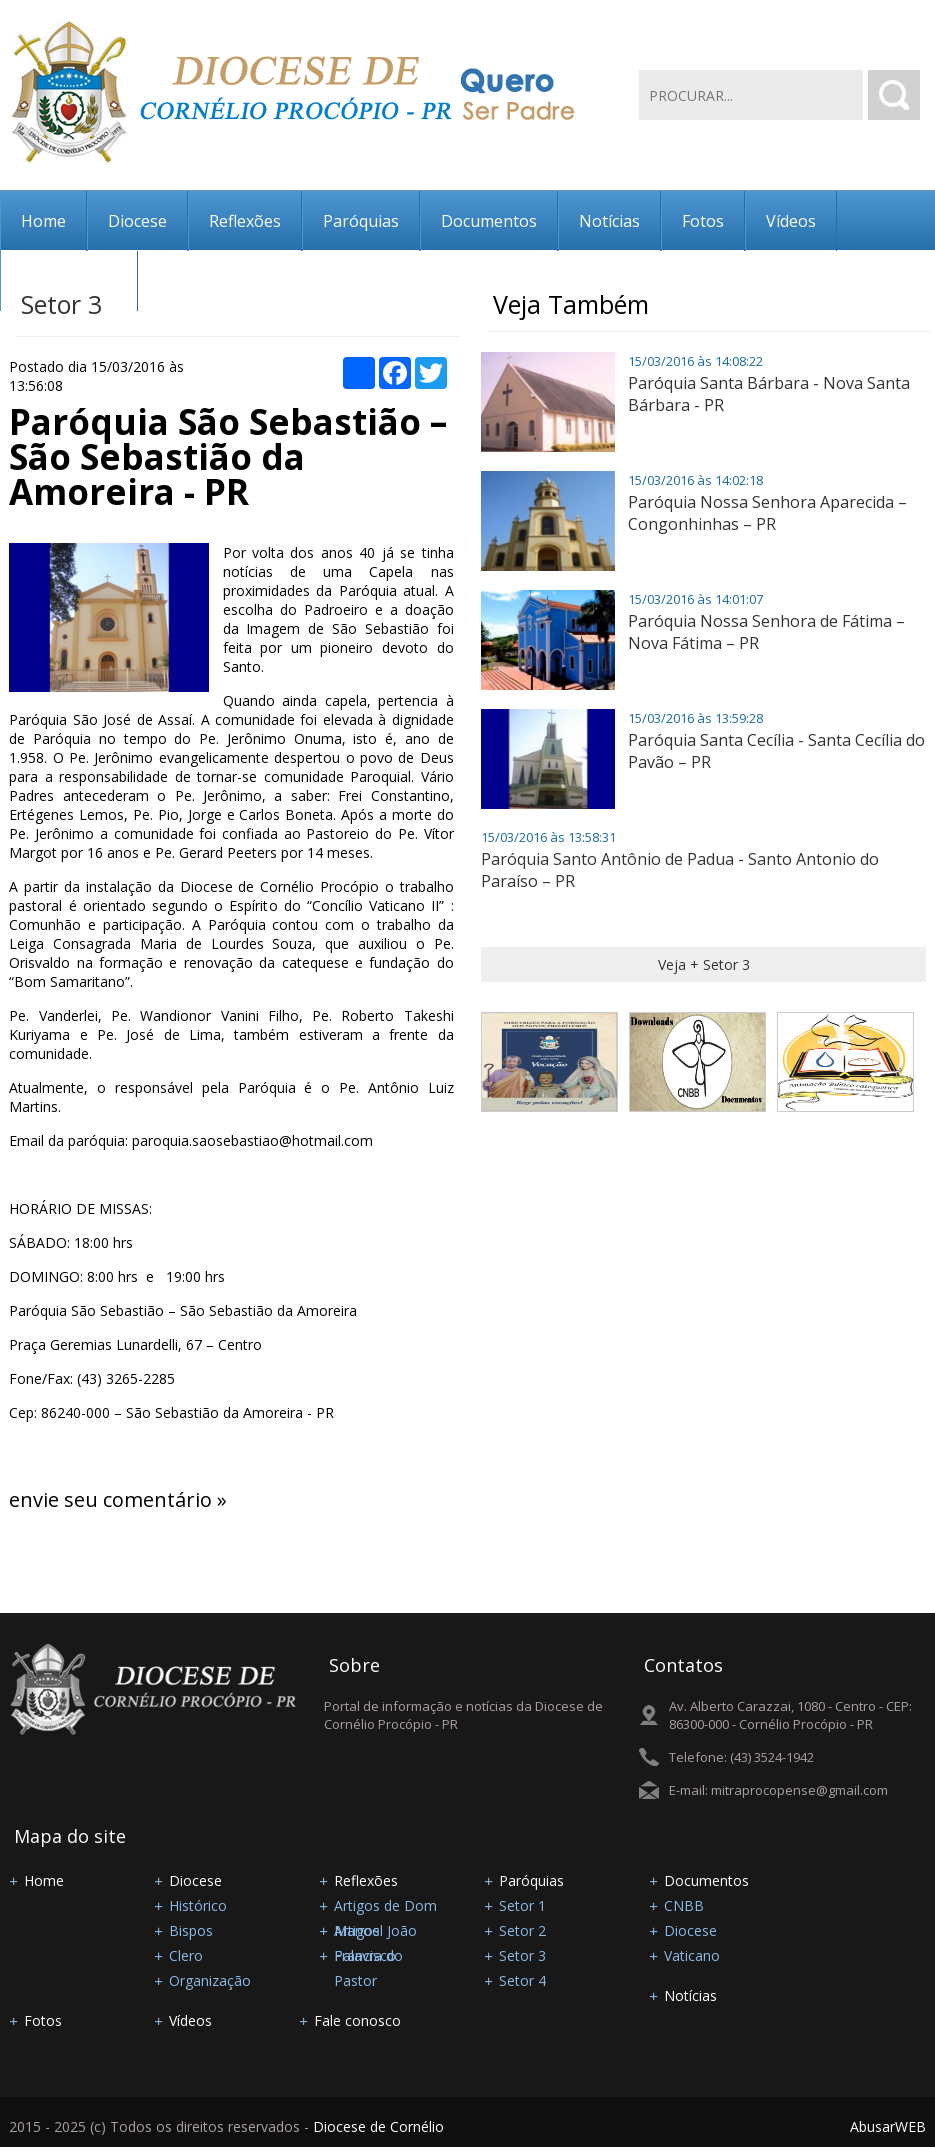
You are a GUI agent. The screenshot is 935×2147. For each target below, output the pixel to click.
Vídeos (791, 221)
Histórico (198, 1905)
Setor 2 (522, 1930)
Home (43, 221)
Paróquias (361, 221)
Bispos (191, 1930)
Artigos (357, 1930)
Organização (210, 1980)
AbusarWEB (888, 2126)
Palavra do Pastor (368, 1957)
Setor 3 (522, 1955)
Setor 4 (522, 1980)
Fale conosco (69, 281)
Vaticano (692, 1955)
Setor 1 (522, 1905)
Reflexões (245, 221)
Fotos (703, 221)
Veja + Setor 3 (704, 964)
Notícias (609, 221)
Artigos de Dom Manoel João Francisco (385, 1907)
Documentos (489, 221)
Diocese (137, 221)
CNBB (684, 1905)
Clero (186, 1955)
